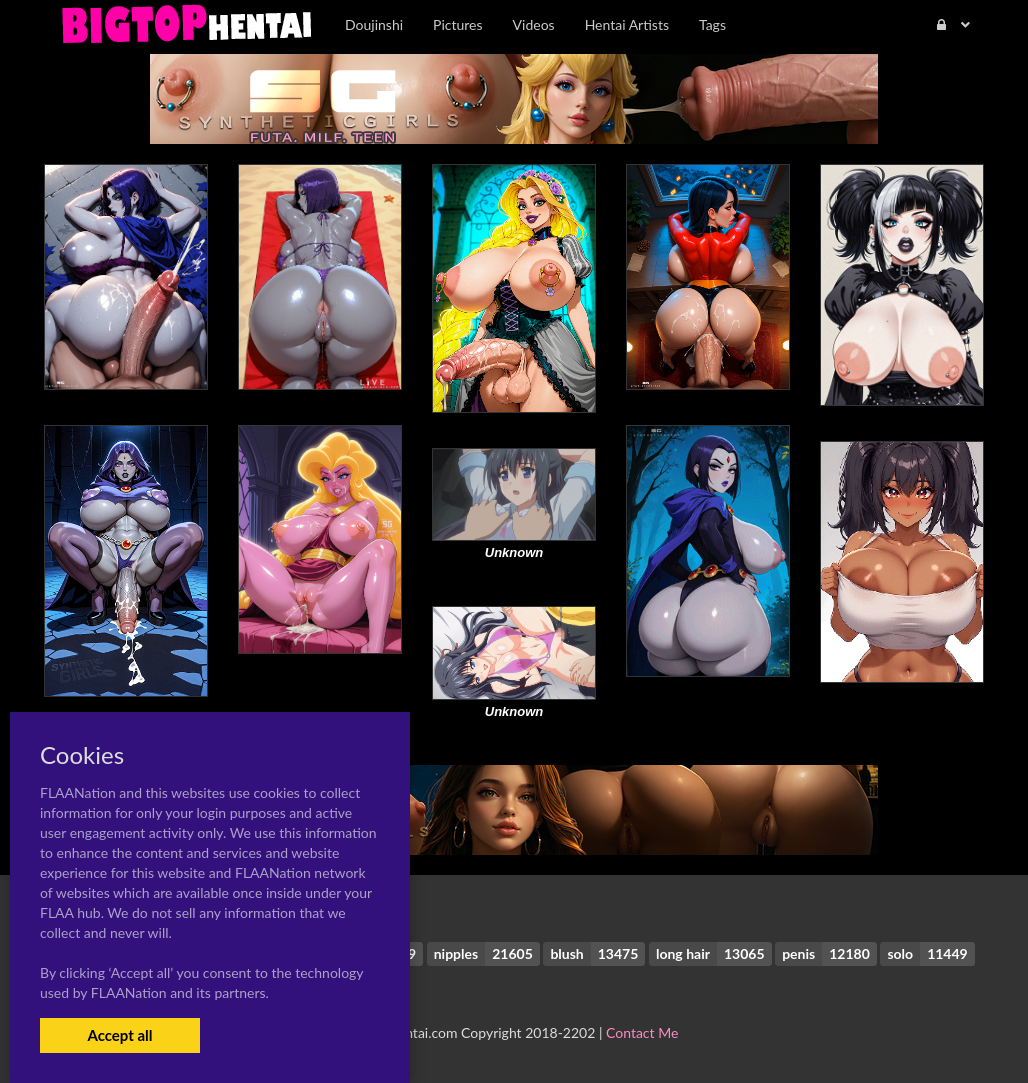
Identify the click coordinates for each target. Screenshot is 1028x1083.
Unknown (514, 552)
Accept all (119, 1035)
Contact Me (642, 1032)
